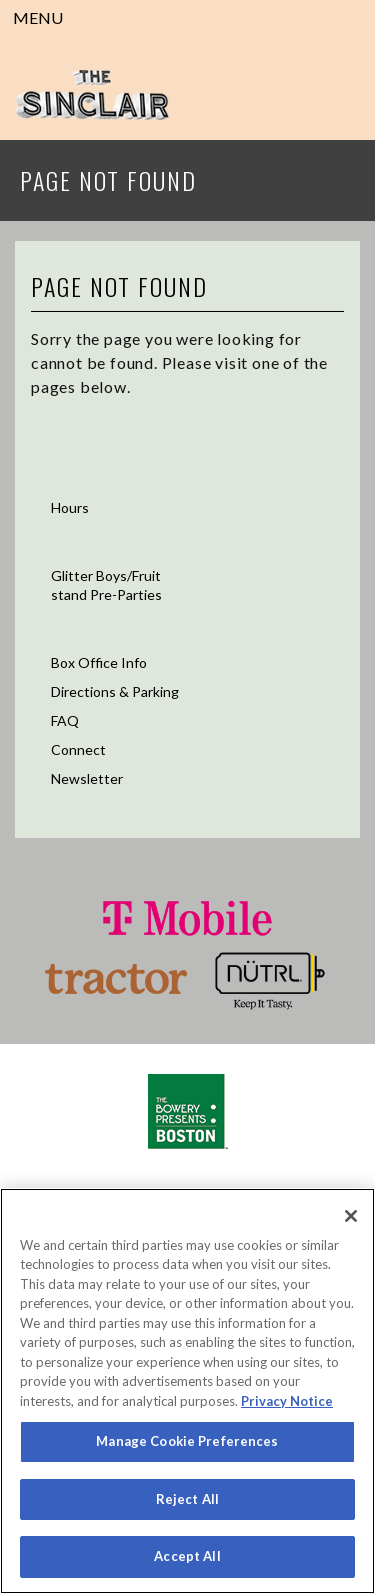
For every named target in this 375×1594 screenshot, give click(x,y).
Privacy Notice (287, 1401)
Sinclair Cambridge (92, 95)
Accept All (187, 1556)
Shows (53, 438)
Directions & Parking (115, 691)
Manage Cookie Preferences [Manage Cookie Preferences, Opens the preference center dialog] (187, 1441)
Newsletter (87, 778)
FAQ (65, 720)
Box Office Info (99, 662)
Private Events (80, 545)
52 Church (66, 477)
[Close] (351, 1216)
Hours (70, 507)
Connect (78, 749)
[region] (187, 1391)
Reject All (187, 1499)
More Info (66, 632)
